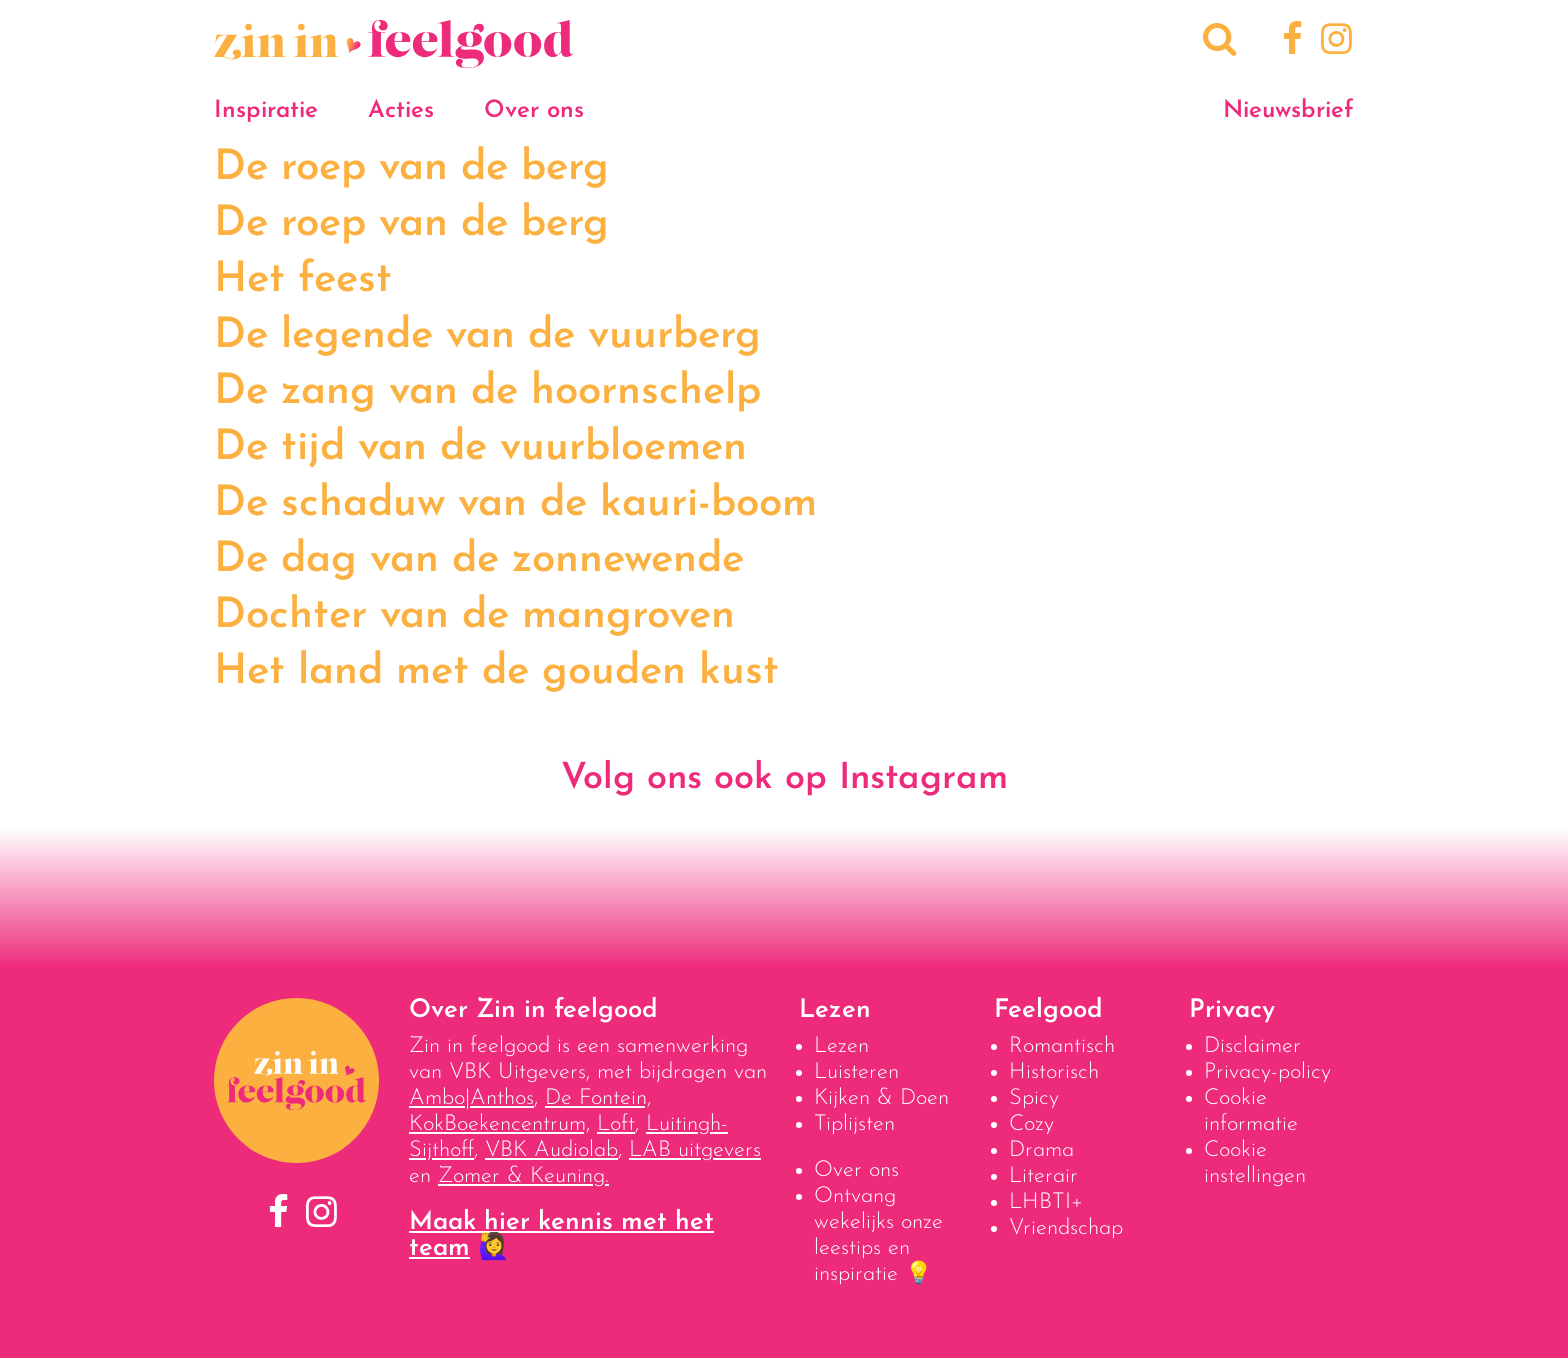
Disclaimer (1252, 1046)
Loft (616, 1124)
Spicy (1034, 1098)
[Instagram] (1332, 42)
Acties (401, 111)
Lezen (841, 1046)
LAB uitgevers (695, 1150)
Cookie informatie (1251, 1111)
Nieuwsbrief (1288, 111)
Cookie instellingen (1255, 1163)
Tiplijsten (854, 1124)
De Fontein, (598, 1098)
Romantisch (1062, 1046)
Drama (1041, 1150)
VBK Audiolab (551, 1150)
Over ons (534, 111)
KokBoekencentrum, (499, 1124)
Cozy (1031, 1124)
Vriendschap (1066, 1228)
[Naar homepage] (394, 57)
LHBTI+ (1046, 1202)
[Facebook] (1289, 42)
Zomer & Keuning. (523, 1176)
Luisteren (856, 1072)
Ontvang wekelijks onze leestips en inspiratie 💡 (878, 1235)
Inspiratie (266, 111)
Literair (1043, 1176)
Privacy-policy (1267, 1072)
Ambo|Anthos (471, 1098)
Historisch (1054, 1072)
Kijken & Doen (881, 1098)
